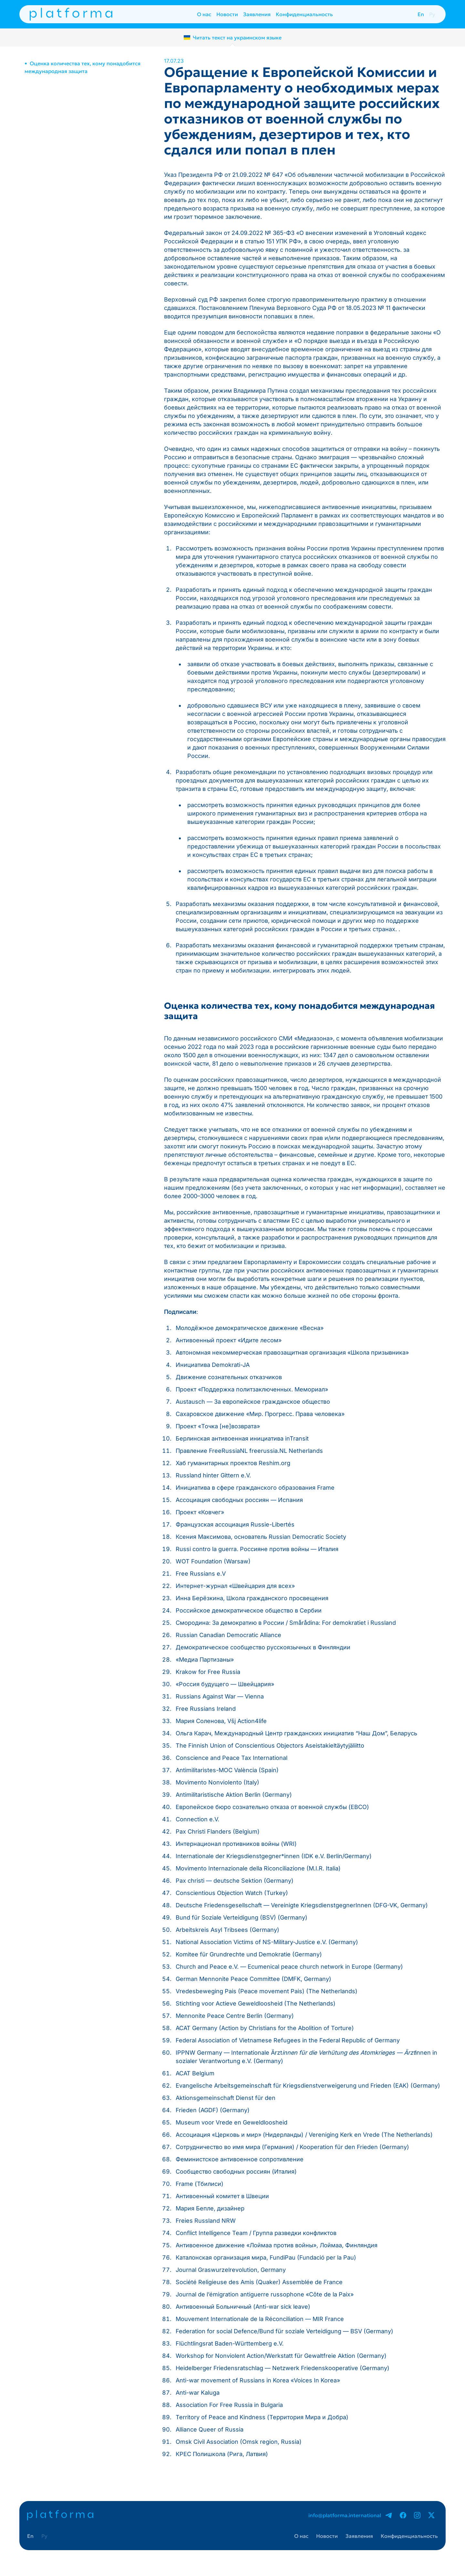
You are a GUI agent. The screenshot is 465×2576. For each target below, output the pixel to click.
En (421, 14)
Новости (227, 14)
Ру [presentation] (432, 14)
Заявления (257, 14)
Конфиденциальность (304, 14)
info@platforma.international (344, 2515)
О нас (204, 14)
